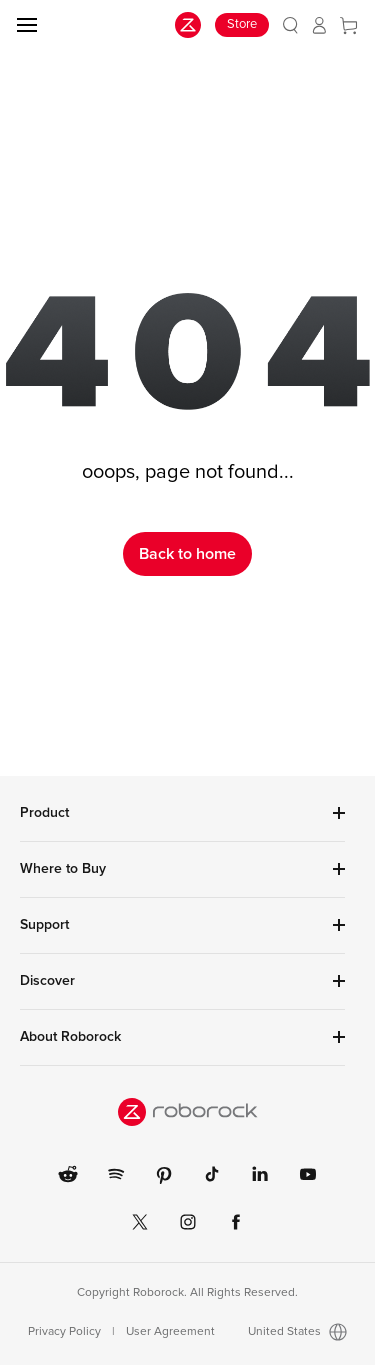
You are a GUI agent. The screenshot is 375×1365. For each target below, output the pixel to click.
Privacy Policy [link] (64, 1332)
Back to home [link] (187, 554)
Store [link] (242, 24)
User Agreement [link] (170, 1332)
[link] (290, 25)
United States (297, 1332)
